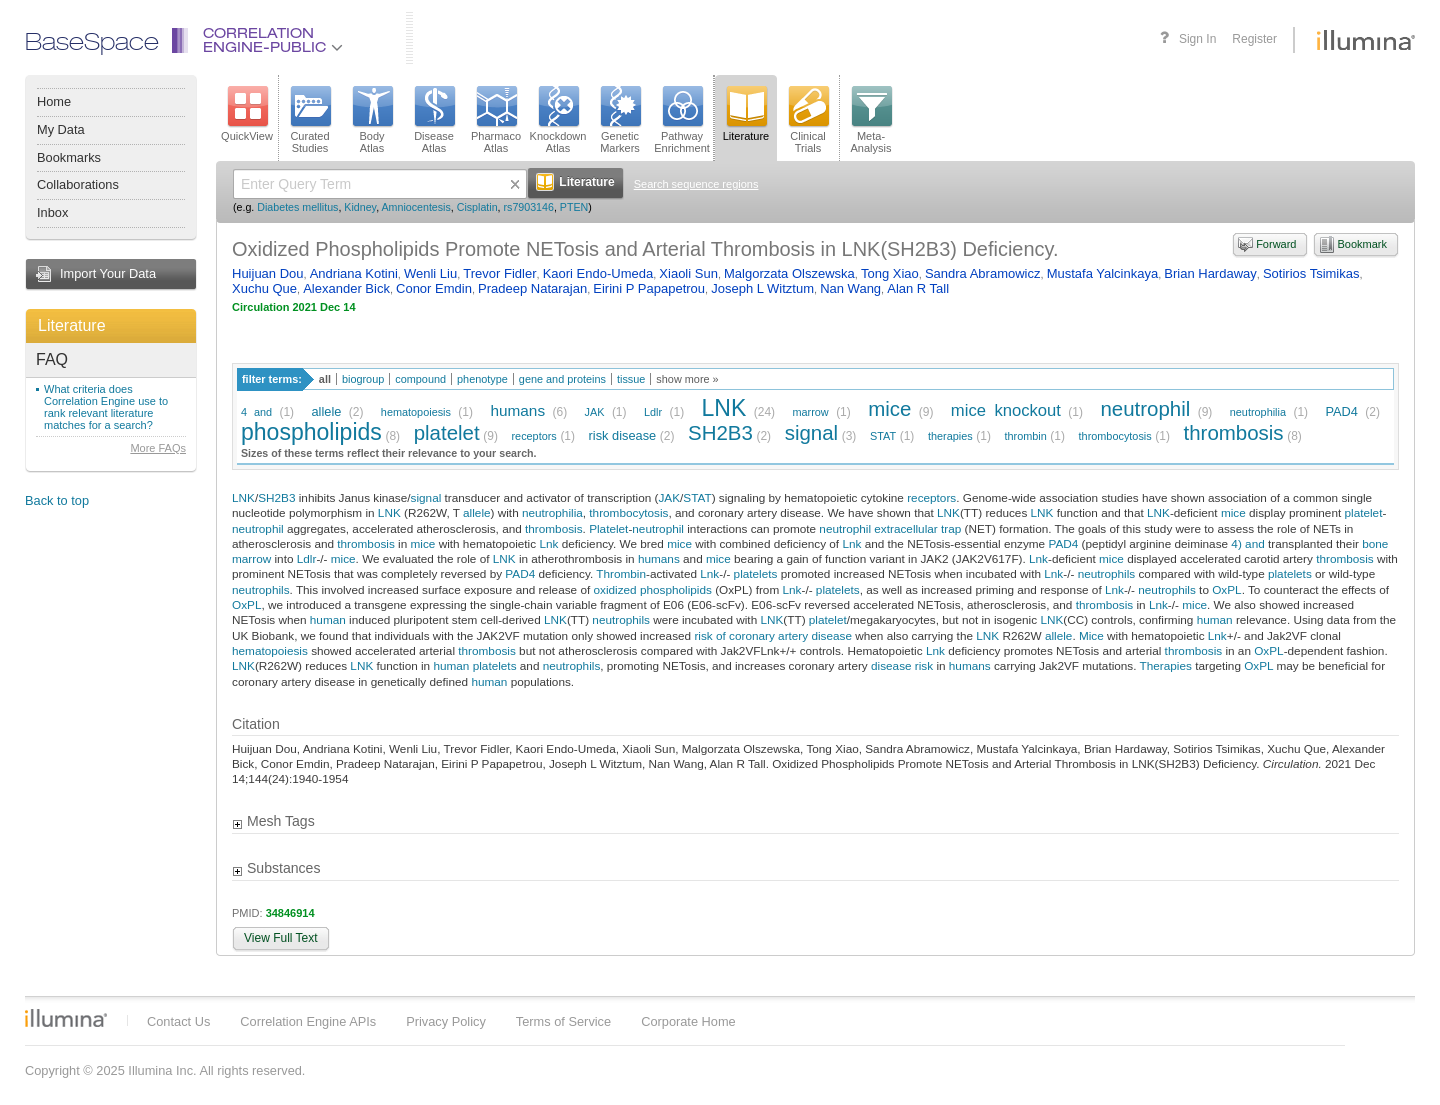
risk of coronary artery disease (773, 635)
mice (889, 408)
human (328, 619)
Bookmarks (69, 157)
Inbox (52, 212)
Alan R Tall (918, 288)
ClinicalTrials (808, 120)
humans (517, 410)
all (325, 379)
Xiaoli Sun (688, 273)
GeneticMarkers (620, 120)
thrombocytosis (1115, 436)
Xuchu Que (264, 288)
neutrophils (1107, 573)
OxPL (1226, 589)
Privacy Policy (446, 1021)
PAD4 (1341, 411)
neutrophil (1145, 408)
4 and (256, 412)
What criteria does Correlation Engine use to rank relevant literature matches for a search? (106, 407)
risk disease (623, 435)
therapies (950, 436)
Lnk (548, 543)
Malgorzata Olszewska (789, 273)
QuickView (247, 114)
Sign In (1197, 39)
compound (420, 379)
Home (54, 101)
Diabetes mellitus (297, 207)
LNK (724, 408)
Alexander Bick (346, 288)
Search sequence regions (696, 184)
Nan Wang (850, 288)
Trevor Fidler (499, 273)
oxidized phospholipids (652, 589)
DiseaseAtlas (434, 120)
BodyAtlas (372, 120)
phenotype (482, 379)
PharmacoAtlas (496, 120)
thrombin (1025, 436)
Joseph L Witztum (762, 288)
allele (327, 411)
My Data (61, 129)
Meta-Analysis (871, 120)
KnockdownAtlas (558, 120)
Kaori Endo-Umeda (598, 273)
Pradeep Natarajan (532, 288)
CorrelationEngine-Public (273, 41)
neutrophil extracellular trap (890, 528)
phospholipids (311, 432)
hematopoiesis (416, 412)
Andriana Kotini (354, 273)
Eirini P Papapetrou (649, 288)
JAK (595, 412)
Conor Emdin (434, 288)
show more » (687, 379)
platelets (756, 573)
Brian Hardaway (1210, 273)
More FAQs (158, 448)
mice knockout (1006, 410)
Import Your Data (108, 273)
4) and (1247, 543)
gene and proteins (562, 379)
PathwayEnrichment (682, 120)
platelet (447, 432)
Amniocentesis (416, 207)
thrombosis (1234, 432)
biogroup (363, 379)
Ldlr (653, 412)
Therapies (1166, 665)
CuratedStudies (310, 120)
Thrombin (621, 573)
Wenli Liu (430, 273)
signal (811, 432)
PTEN (574, 207)
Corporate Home (688, 1021)
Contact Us (178, 1021)
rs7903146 (529, 207)
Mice (1091, 635)
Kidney (360, 207)
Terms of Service (563, 1021)
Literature (72, 325)
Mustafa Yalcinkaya (1103, 273)
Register (1254, 39)
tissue (631, 379)
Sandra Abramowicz (983, 273)
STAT (883, 436)
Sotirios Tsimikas (1311, 273)
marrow (810, 412)
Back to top (57, 500)
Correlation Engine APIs (308, 1021)
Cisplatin (477, 207)
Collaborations (78, 184)
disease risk (902, 665)
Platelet (608, 528)
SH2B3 (720, 432)
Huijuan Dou (268, 273)
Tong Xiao (890, 273)
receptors (533, 436)
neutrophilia (1258, 412)
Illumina (66, 1018)
